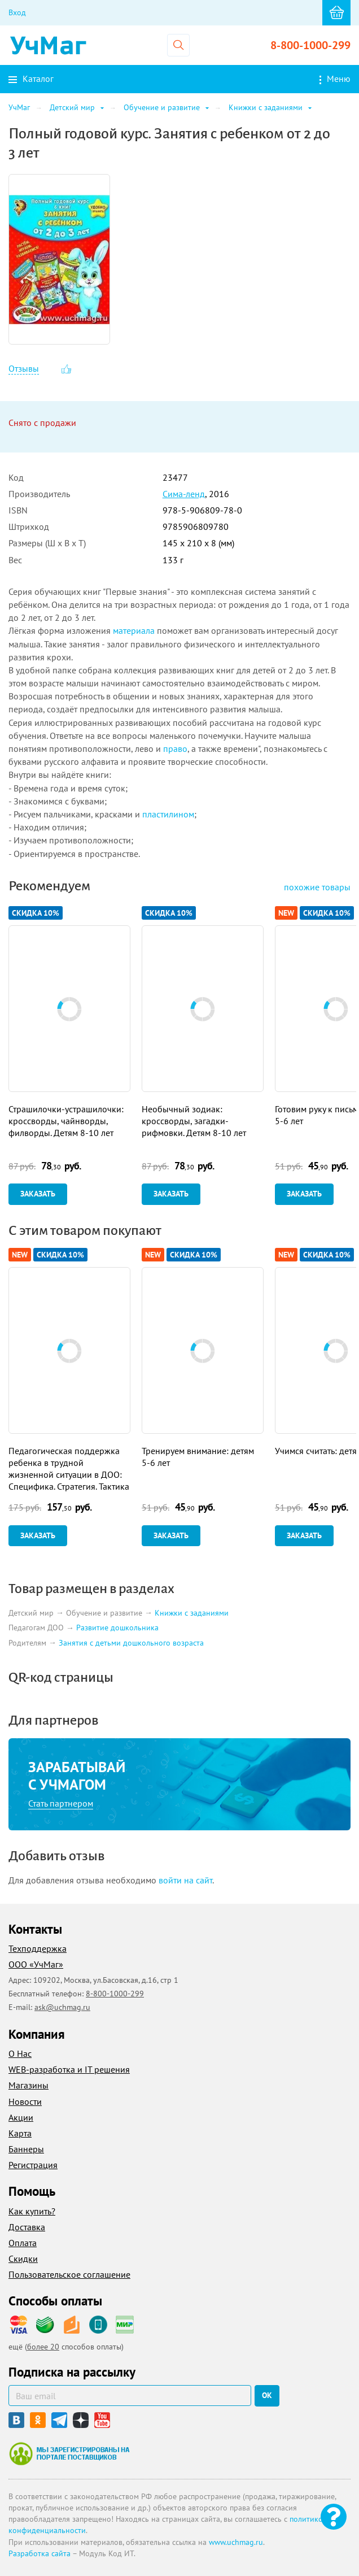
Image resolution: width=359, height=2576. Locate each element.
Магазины (28, 2085)
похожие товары (317, 887)
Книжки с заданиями (192, 1613)
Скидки (23, 2258)
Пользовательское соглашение (69, 2274)
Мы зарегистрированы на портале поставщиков (69, 2453)
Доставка (26, 2227)
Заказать (37, 1194)
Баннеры (26, 2149)
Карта (20, 2133)
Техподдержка (37, 1948)
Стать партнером (60, 1803)
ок (267, 2395)
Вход (17, 12)
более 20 (43, 2347)
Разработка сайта (39, 2553)
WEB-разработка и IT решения (69, 2069)
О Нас (20, 2053)
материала (134, 630)
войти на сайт (185, 1880)
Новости (25, 2101)
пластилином (168, 814)
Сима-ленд (184, 493)
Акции (20, 2117)
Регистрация (33, 2164)
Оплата (22, 2242)
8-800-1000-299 (310, 45)
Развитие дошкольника (117, 1628)
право (175, 748)
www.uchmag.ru (236, 2542)
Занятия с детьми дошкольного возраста (131, 1643)
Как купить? (31, 2211)
